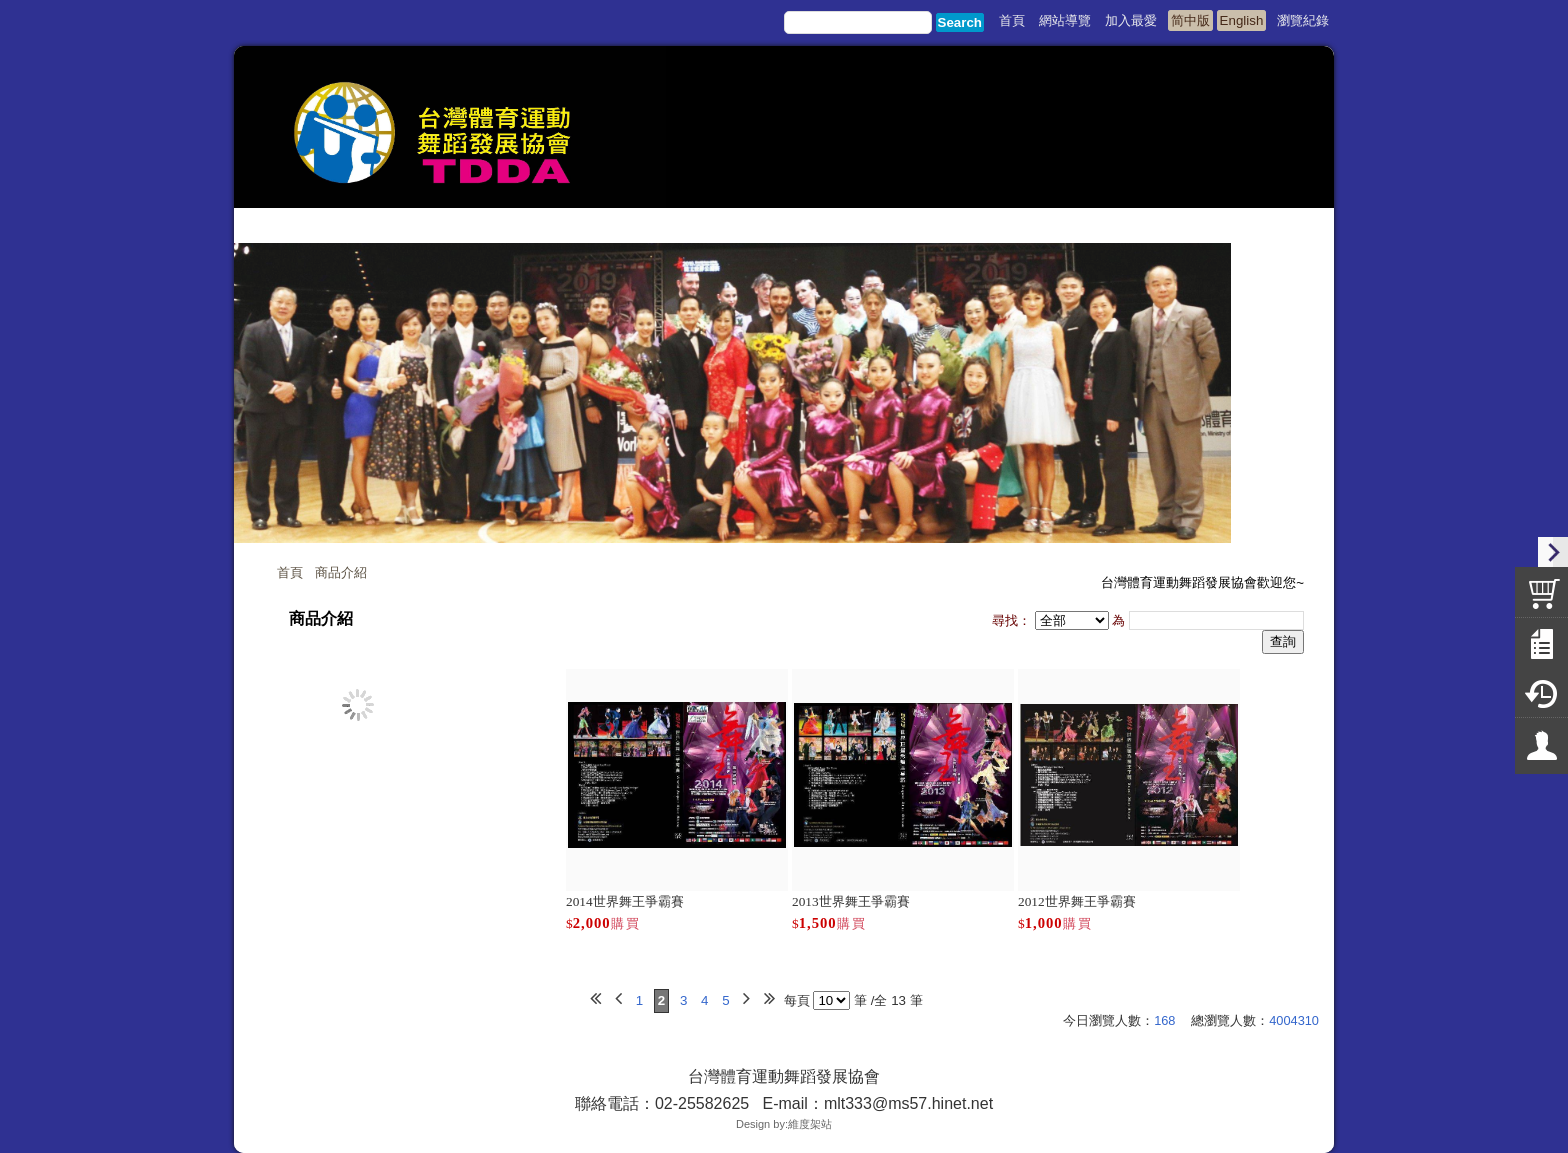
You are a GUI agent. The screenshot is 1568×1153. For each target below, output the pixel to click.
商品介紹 (341, 572)
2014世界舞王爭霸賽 (625, 901)
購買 (626, 923)
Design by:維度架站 (784, 1124)
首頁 (290, 572)
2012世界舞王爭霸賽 (1077, 901)
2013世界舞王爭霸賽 (851, 901)
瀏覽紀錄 (1303, 20)
